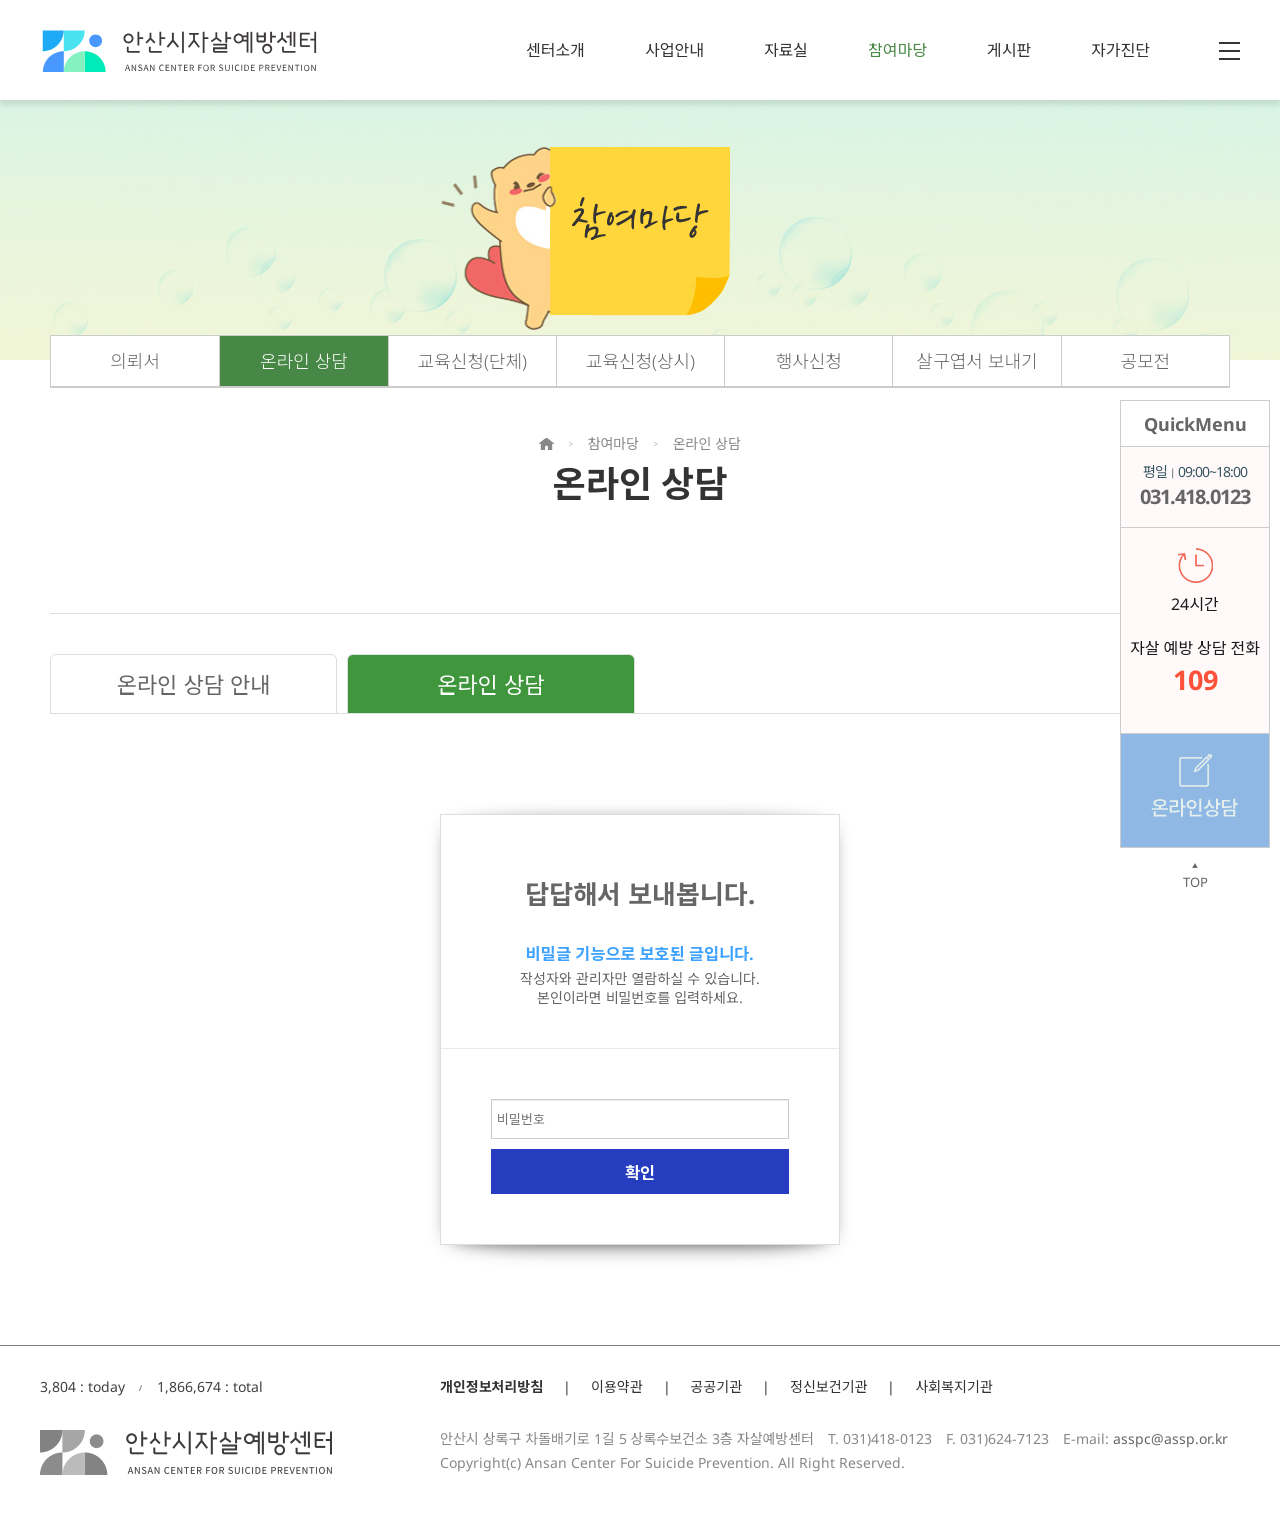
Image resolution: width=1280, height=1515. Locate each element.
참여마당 (897, 50)
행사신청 (809, 361)
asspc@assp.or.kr (1170, 1438)
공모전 (1146, 361)
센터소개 (555, 50)
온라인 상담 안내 (194, 684)
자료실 (786, 50)
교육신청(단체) (472, 361)
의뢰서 (135, 361)
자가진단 (1120, 50)
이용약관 (617, 1386)
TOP (1195, 876)
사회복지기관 (953, 1386)
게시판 (1009, 50)
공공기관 (717, 1386)
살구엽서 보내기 (977, 361)
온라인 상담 (304, 361)
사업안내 (674, 50)
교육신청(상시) (640, 361)
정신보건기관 (828, 1386)
